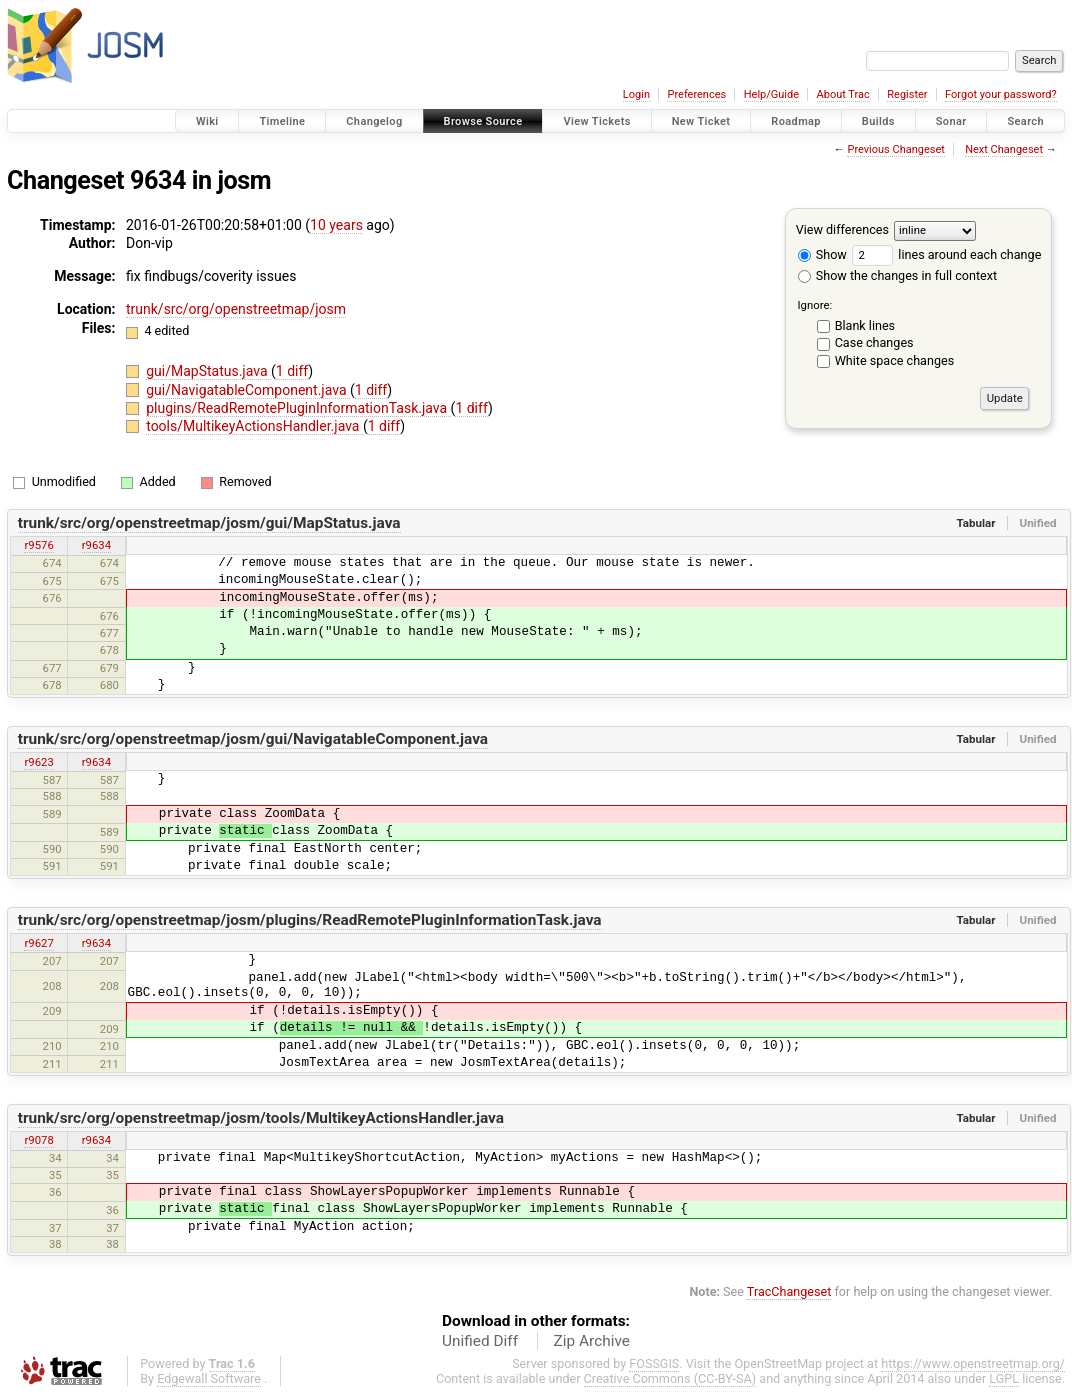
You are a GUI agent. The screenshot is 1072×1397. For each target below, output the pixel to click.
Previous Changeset (895, 149)
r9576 (38, 545)
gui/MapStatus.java (208, 371)
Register (907, 94)
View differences (842, 229)
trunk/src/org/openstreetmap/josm (236, 309)
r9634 (96, 545)
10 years (336, 225)
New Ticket (701, 121)
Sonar (951, 121)
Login (636, 94)
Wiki (207, 121)
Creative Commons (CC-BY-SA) (670, 1378)
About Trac (843, 94)
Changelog (374, 121)
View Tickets (596, 121)
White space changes (895, 360)
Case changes (874, 342)
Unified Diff (480, 1341)
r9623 (38, 762)
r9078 (38, 1140)
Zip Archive (592, 1341)
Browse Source (483, 121)
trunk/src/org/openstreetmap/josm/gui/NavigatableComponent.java (253, 739)
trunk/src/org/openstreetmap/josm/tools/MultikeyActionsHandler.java (261, 1118)
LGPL (1004, 1378)
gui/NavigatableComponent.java (248, 390)
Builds (878, 121)
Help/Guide (771, 94)
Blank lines (865, 325)
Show (822, 254)
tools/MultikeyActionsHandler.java (254, 426)
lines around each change (946, 254)
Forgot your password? (1001, 94)
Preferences (696, 94)
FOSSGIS (654, 1363)
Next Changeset (1004, 149)
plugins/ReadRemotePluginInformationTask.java (298, 408)
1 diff (292, 371)
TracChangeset (789, 1291)
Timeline (282, 121)
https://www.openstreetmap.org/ (973, 1363)
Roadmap (796, 121)
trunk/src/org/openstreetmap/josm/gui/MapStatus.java (209, 523)
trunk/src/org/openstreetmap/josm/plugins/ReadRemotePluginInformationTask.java (310, 920)
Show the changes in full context (897, 275)
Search (1025, 121)
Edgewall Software (209, 1378)
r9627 (38, 943)
